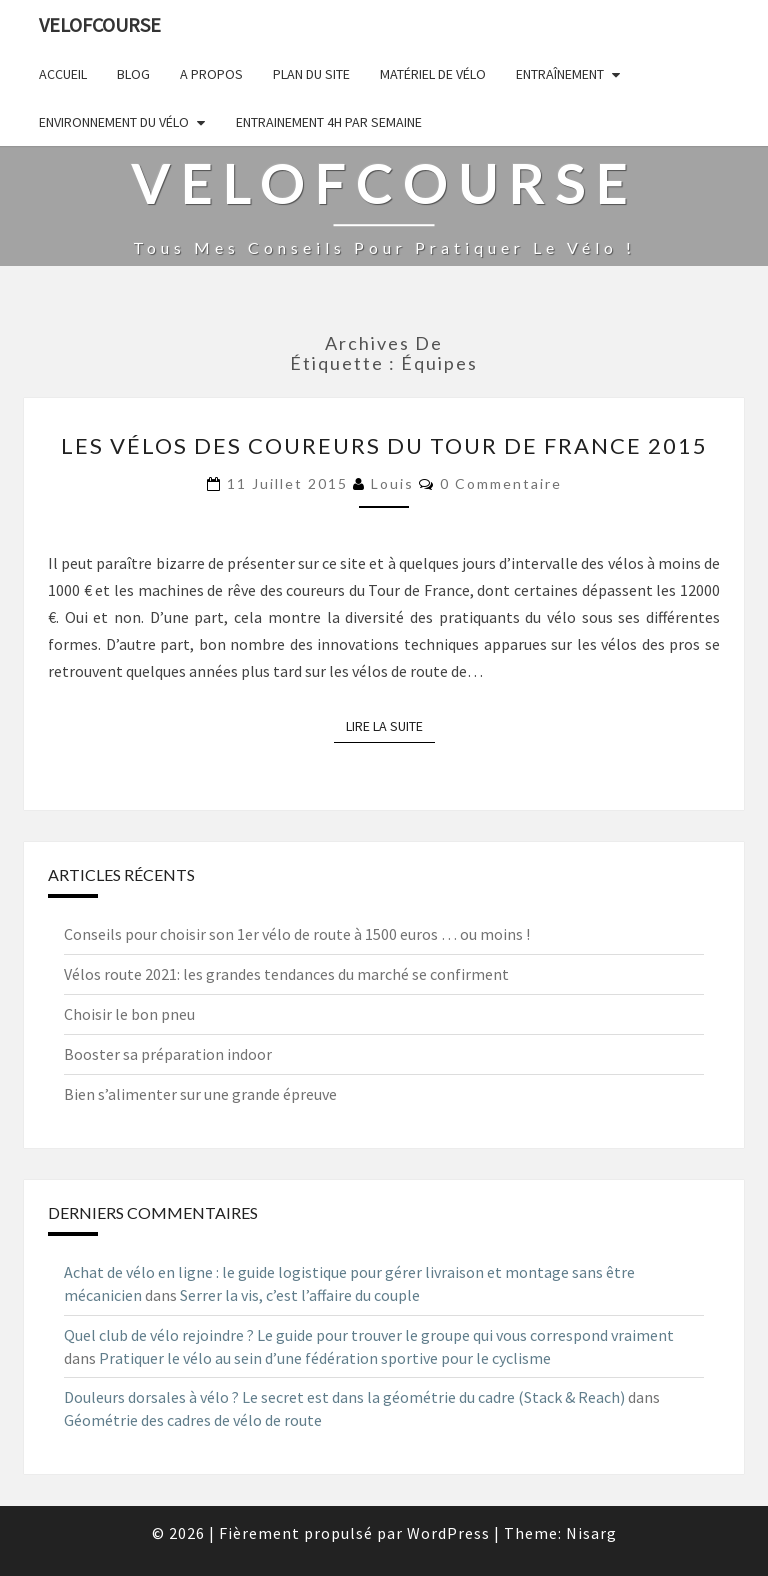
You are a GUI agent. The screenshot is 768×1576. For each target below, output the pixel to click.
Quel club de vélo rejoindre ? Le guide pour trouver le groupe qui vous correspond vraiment (369, 1335)
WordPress (448, 1533)
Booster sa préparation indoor (168, 1054)
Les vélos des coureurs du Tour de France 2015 (384, 445)
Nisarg (591, 1533)
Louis (392, 483)
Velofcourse (100, 24)
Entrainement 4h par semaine (329, 122)
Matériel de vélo (433, 74)
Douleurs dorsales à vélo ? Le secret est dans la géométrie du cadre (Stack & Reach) (344, 1397)
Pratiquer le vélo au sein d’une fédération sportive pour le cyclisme (325, 1358)
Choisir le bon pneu (129, 1014)
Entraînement (560, 74)
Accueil (63, 74)
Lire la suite (390, 725)
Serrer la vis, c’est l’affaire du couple (300, 1295)
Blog (133, 74)
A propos (211, 74)
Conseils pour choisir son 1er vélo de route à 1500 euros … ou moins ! (297, 934)
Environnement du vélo (114, 122)
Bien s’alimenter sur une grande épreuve (200, 1094)
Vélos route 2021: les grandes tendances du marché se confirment (286, 974)
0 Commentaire (501, 483)
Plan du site (311, 74)
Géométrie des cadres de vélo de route (193, 1420)
